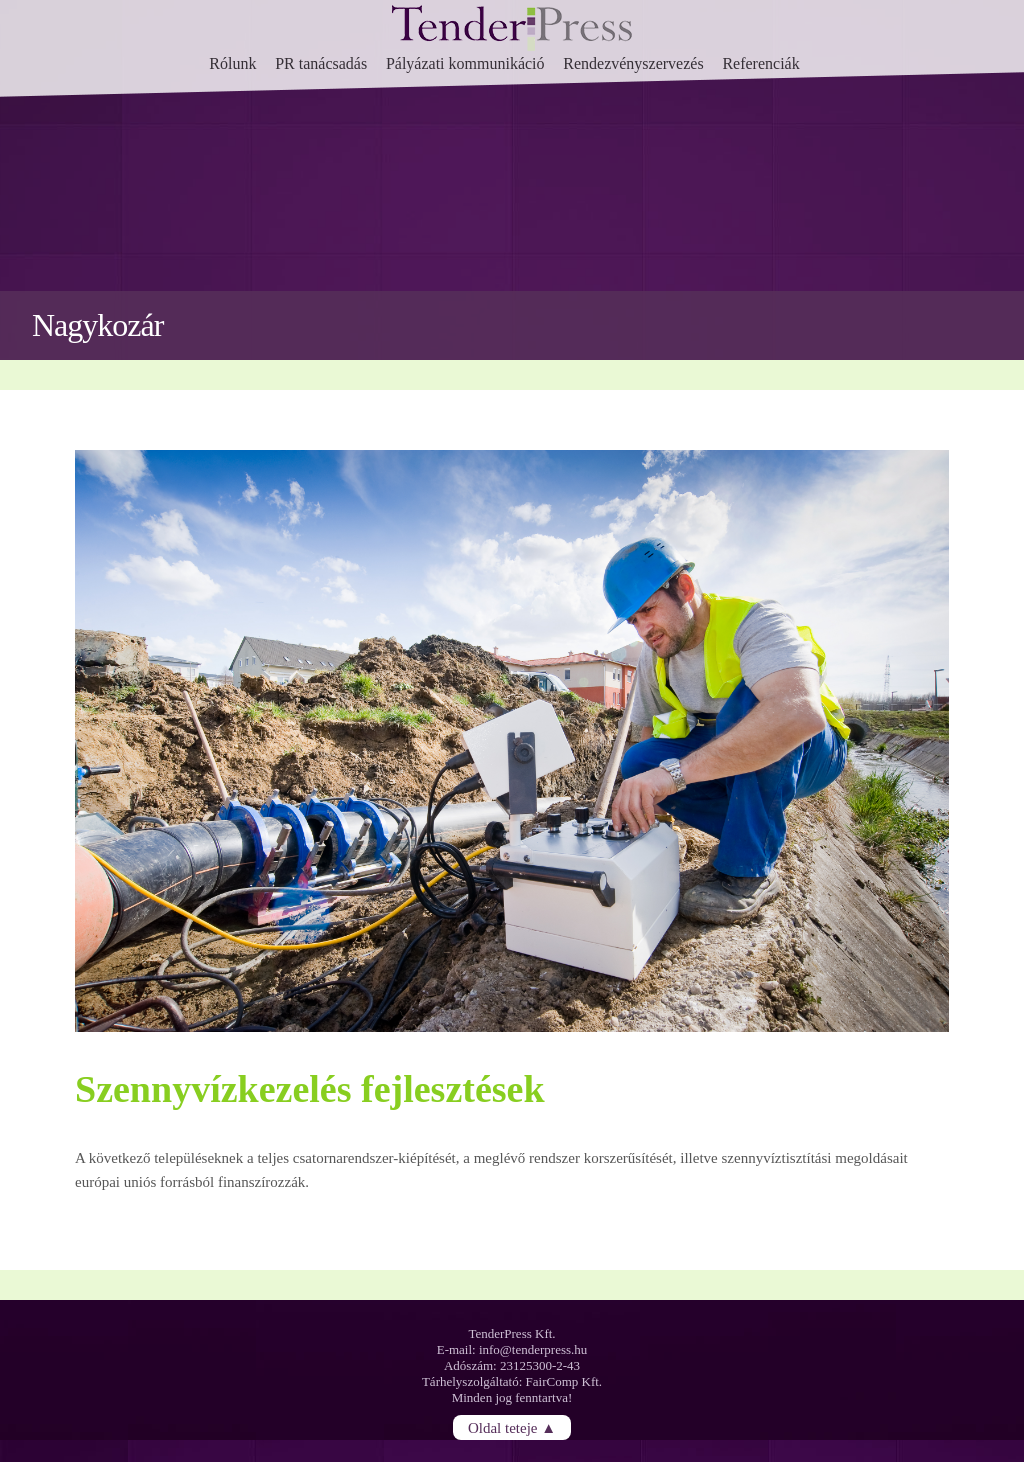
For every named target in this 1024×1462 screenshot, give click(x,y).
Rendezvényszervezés (633, 63)
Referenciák (760, 63)
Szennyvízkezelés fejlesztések (310, 1089)
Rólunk (232, 63)
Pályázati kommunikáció (465, 63)
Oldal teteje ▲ (512, 1427)
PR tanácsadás (321, 63)
